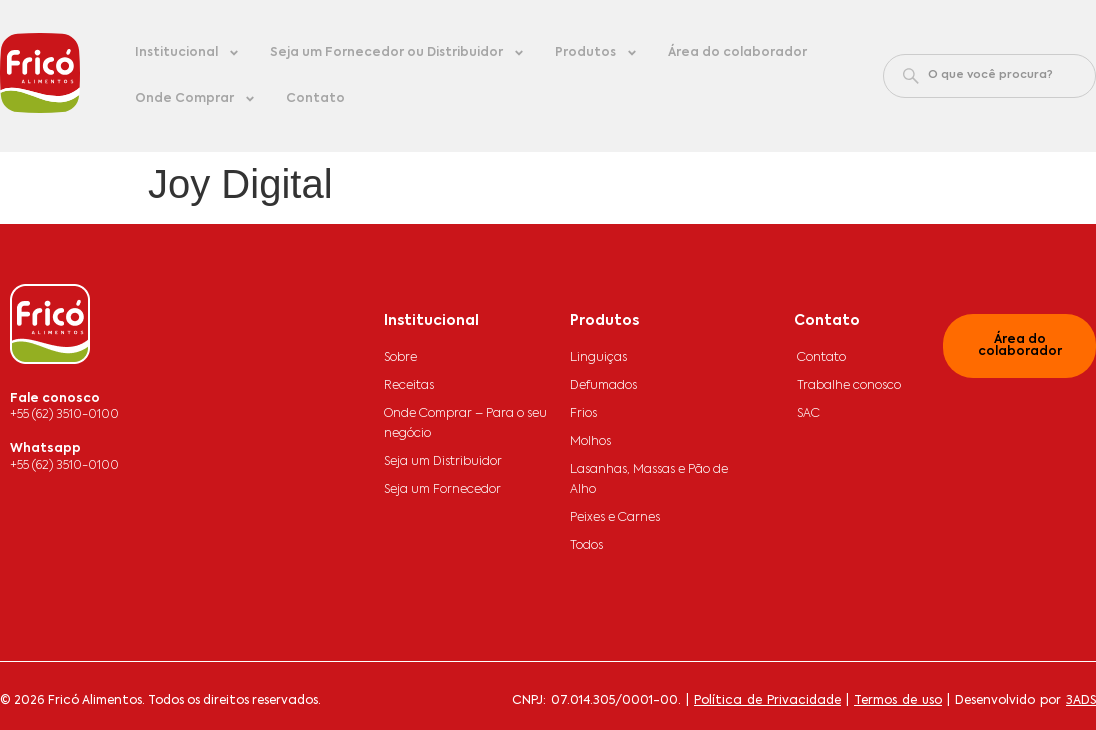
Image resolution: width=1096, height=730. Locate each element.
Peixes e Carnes (615, 518)
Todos (586, 546)
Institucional (187, 53)
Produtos (596, 53)
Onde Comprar (195, 99)
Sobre (400, 358)
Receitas (409, 386)
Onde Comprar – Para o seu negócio (465, 424)
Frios (583, 414)
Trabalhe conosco (849, 386)
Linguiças (598, 358)
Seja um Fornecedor (442, 490)
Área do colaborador (737, 53)
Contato (315, 99)
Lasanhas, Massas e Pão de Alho (649, 480)
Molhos (590, 442)
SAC (808, 414)
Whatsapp (45, 449)
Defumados (603, 386)
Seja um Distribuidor (443, 462)
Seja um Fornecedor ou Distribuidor (397, 53)
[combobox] (989, 76)
